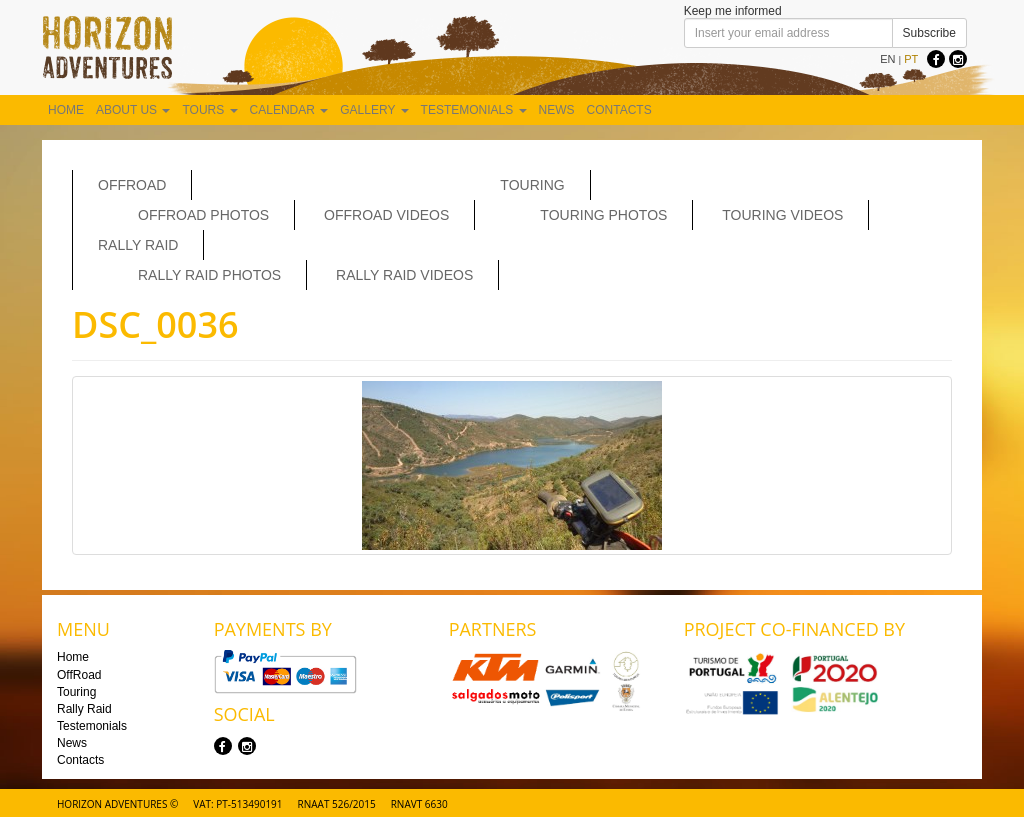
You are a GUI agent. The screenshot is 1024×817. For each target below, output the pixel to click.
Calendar (289, 110)
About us (133, 110)
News (557, 110)
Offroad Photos (203, 215)
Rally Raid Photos (209, 275)
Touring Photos (603, 215)
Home (66, 110)
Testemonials (474, 110)
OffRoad (132, 185)
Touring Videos (782, 215)
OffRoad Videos (386, 215)
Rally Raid (138, 245)
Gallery (374, 110)
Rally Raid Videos (404, 275)
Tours (209, 110)
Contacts (619, 110)
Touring (532, 185)
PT (911, 59)
